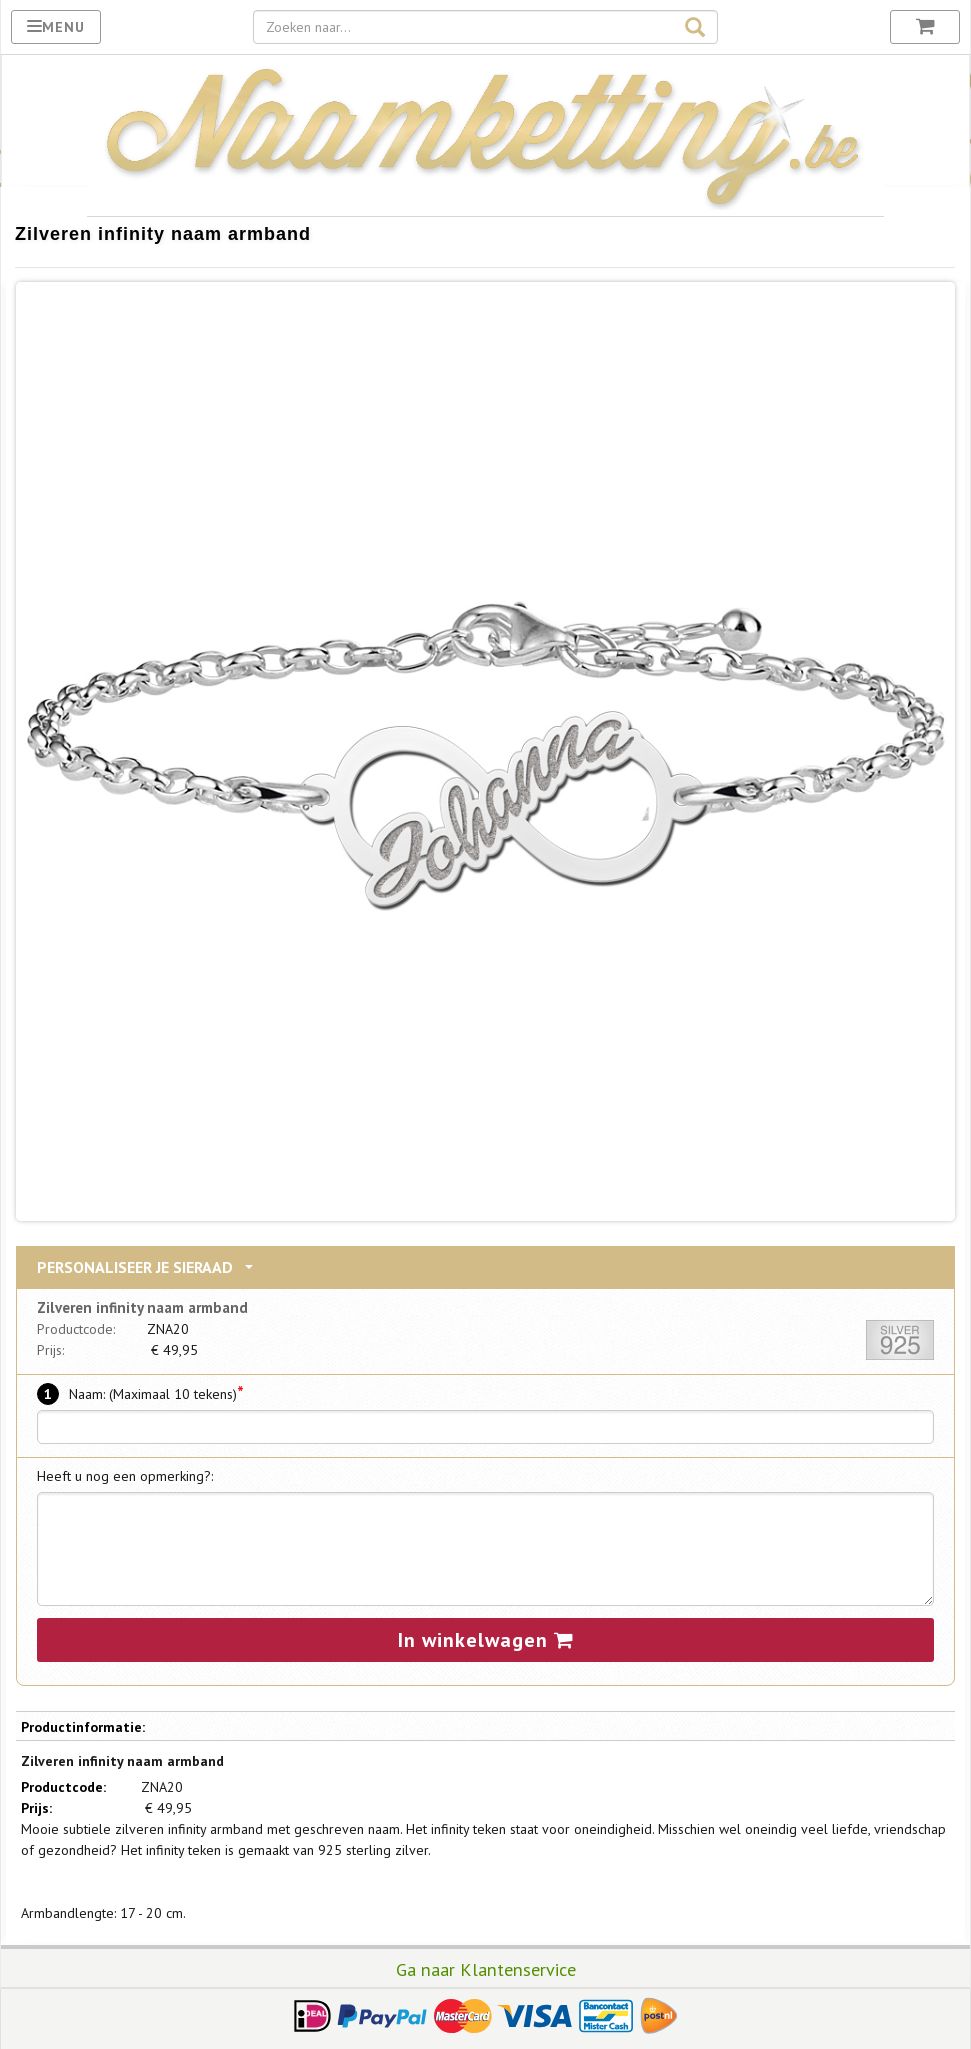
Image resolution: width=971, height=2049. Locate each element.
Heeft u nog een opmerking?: (125, 1476)
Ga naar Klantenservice (486, 1969)
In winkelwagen (486, 1640)
